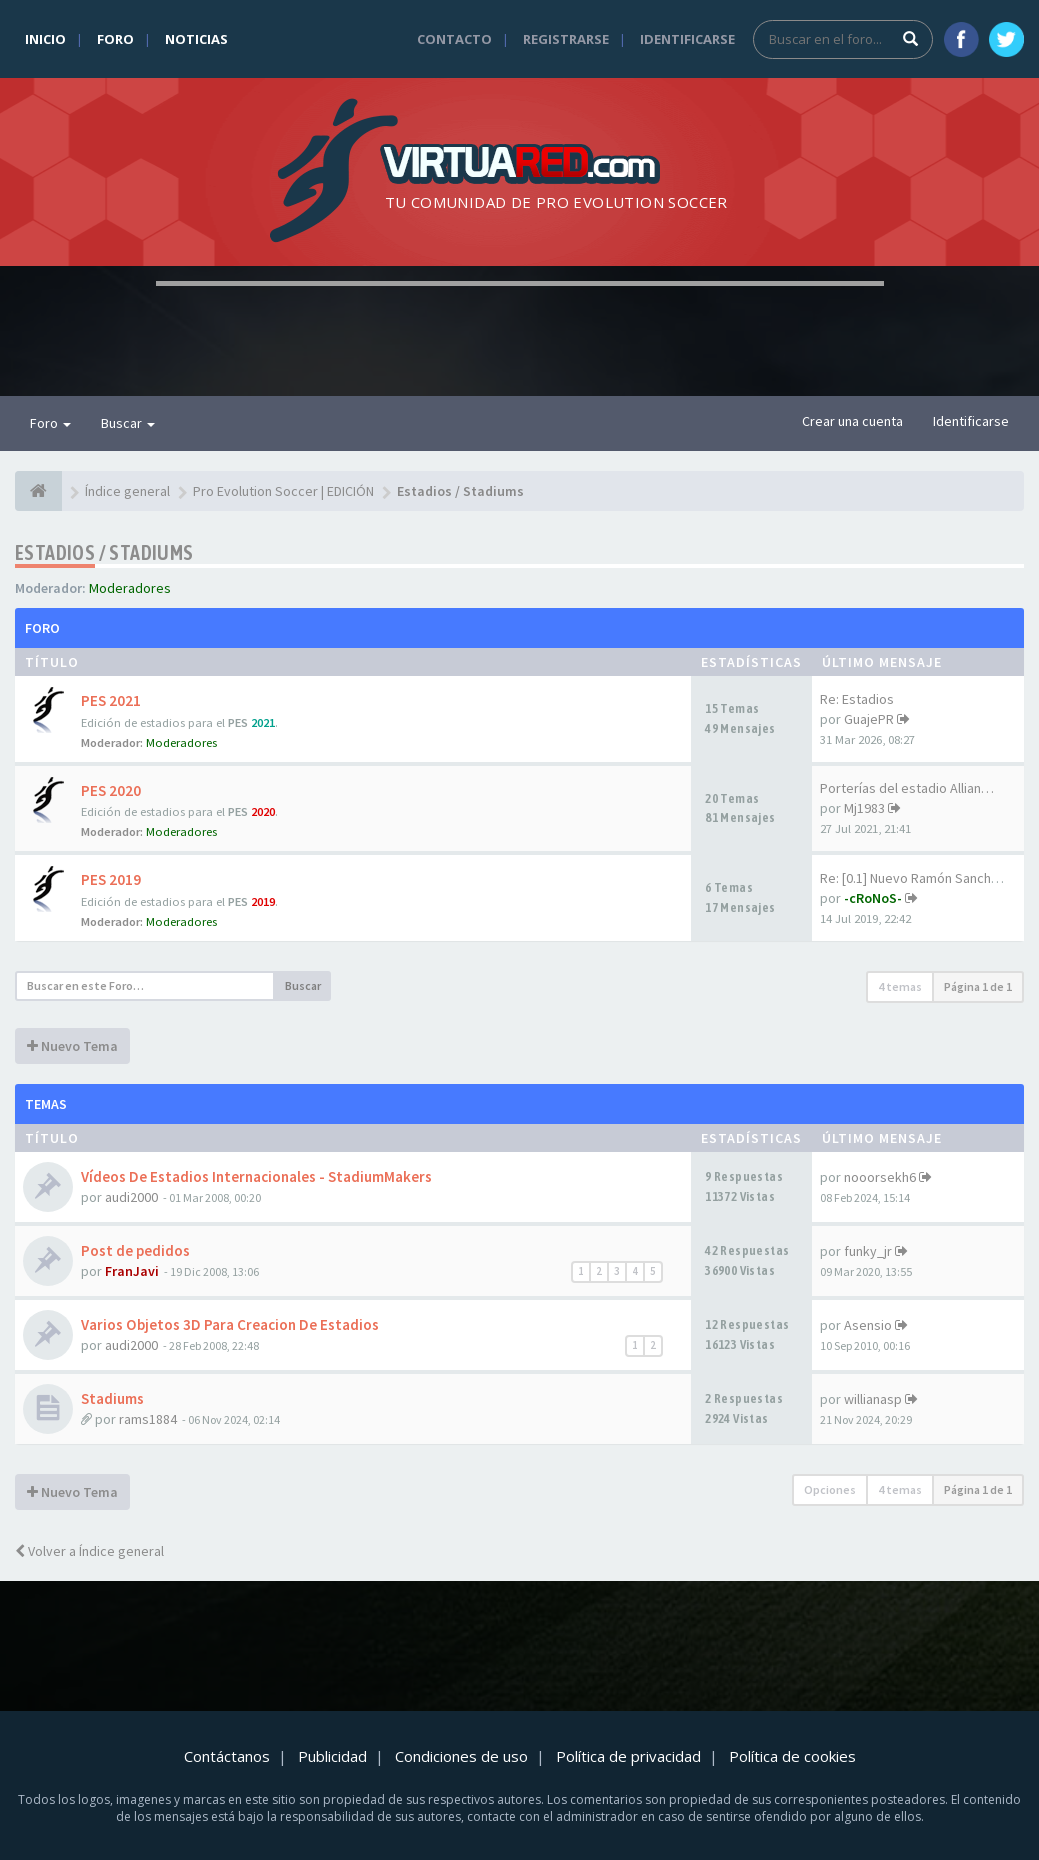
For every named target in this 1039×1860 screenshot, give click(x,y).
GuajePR (869, 719)
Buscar (128, 423)
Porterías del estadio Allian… (907, 788)
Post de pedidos (135, 1250)
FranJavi (132, 1271)
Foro (115, 39)
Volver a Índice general (89, 1551)
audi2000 (131, 1197)
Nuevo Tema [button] (72, 1046)
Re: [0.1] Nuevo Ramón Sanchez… (919, 878)
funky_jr (868, 1251)
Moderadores (130, 588)
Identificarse (687, 39)
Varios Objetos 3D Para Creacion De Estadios (230, 1324)
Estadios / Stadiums (104, 552)
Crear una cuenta (852, 421)
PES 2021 (111, 700)
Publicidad (332, 1756)
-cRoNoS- (873, 898)
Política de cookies (792, 1756)
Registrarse (566, 39)
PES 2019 (111, 879)
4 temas (900, 986)
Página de (978, 986)
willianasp (873, 1399)
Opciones (830, 1489)
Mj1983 (864, 808)
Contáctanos (227, 1756)
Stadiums (112, 1398)
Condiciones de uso (461, 1756)
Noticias (196, 39)
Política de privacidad (628, 1756)
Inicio (45, 39)
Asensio (868, 1325)
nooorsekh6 (880, 1177)
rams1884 (148, 1419)
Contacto (454, 39)
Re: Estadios (857, 699)
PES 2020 (111, 790)
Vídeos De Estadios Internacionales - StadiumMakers (256, 1176)
